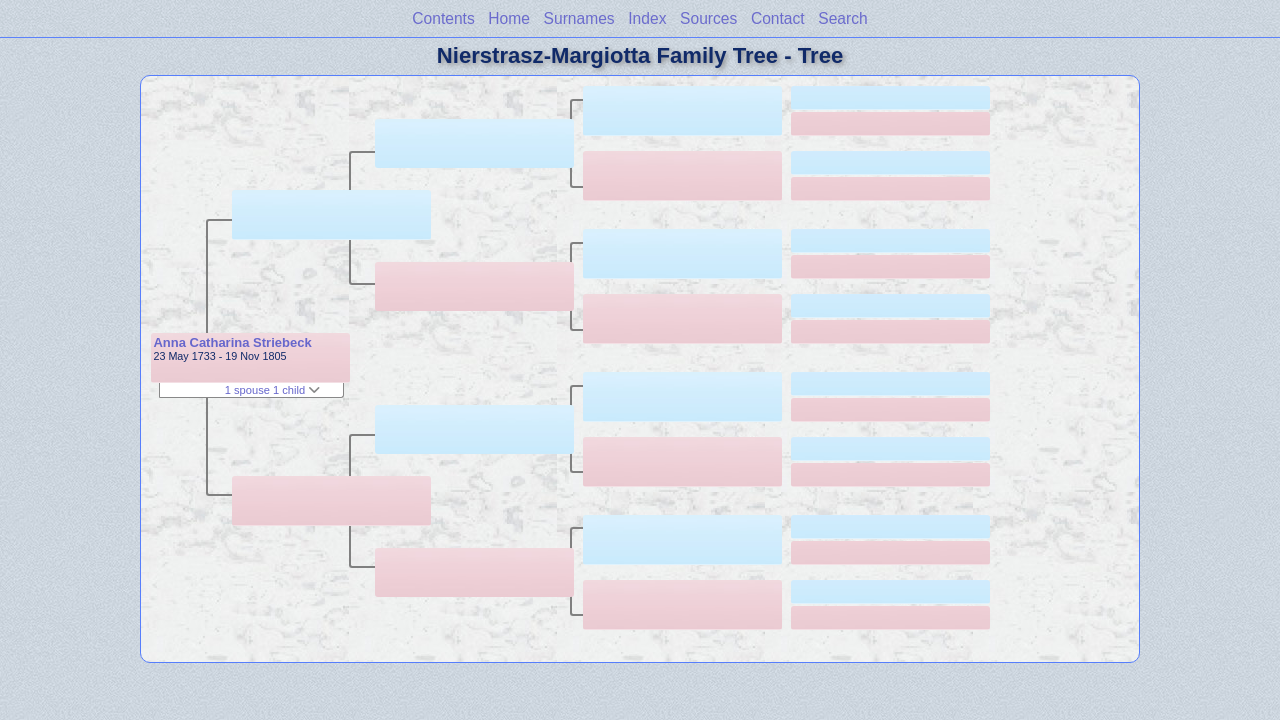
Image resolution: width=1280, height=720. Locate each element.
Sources (708, 18)
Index (647, 18)
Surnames (579, 18)
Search (842, 18)
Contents (443, 18)
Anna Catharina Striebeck (232, 342)
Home (509, 18)
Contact (778, 18)
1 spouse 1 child (273, 390)
